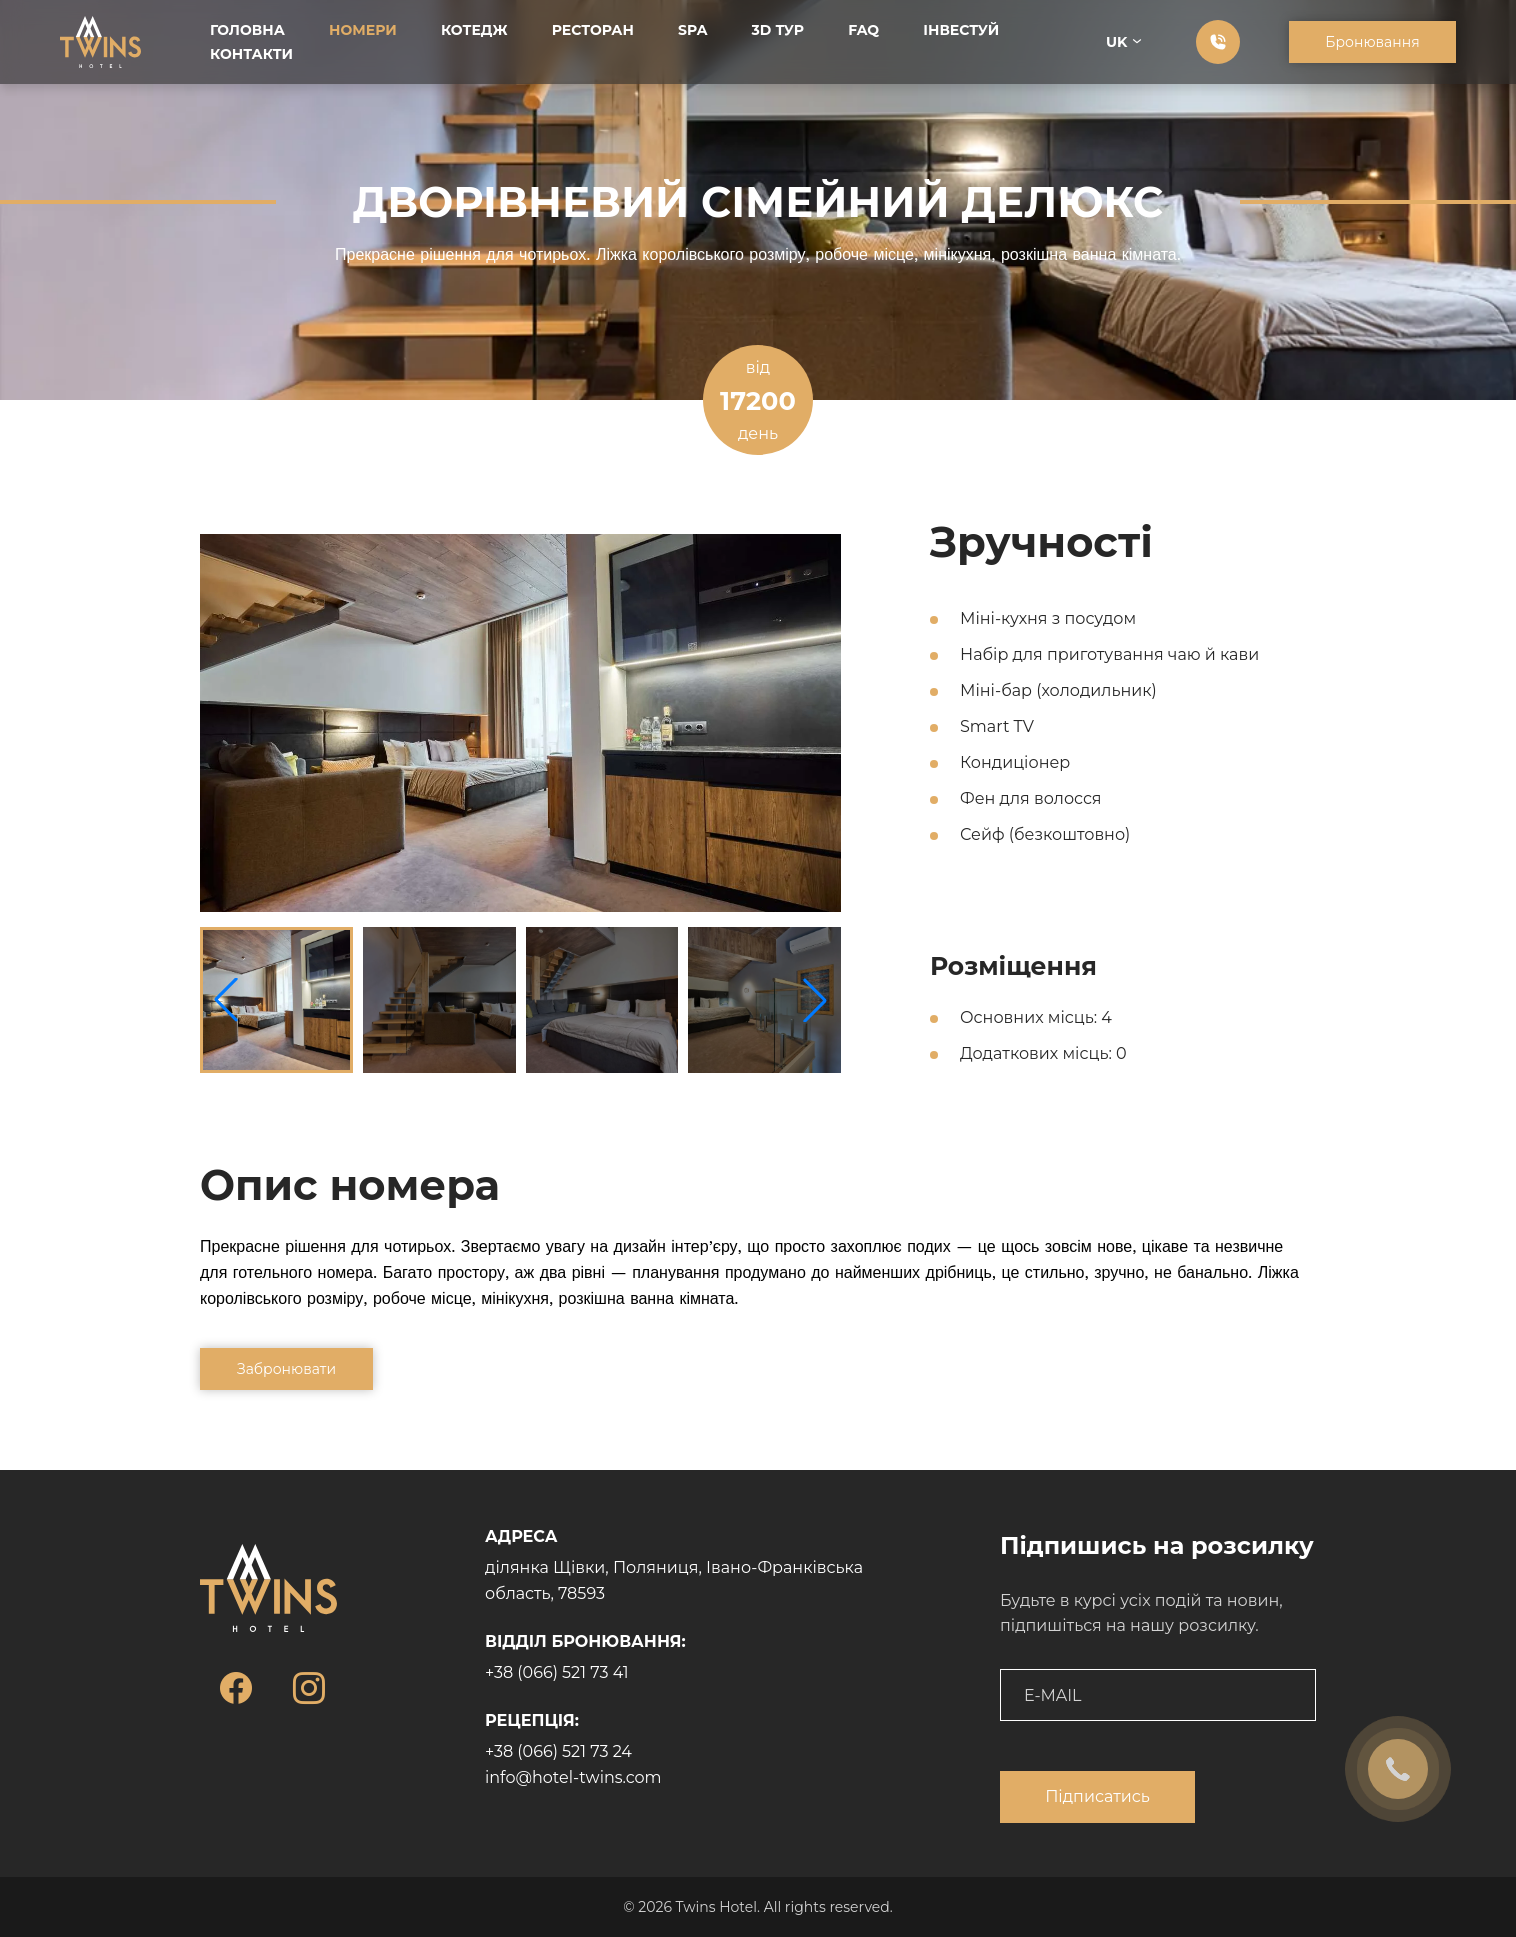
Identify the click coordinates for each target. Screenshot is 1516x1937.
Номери (363, 30)
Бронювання (1372, 42)
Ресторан (593, 30)
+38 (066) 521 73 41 (557, 1672)
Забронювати (286, 1369)
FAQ (863, 30)
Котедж (474, 30)
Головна (247, 30)
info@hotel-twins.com (573, 1777)
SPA (692, 30)
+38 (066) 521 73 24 (558, 1751)
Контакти (251, 54)
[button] (815, 1000)
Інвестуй (961, 30)
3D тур (778, 30)
